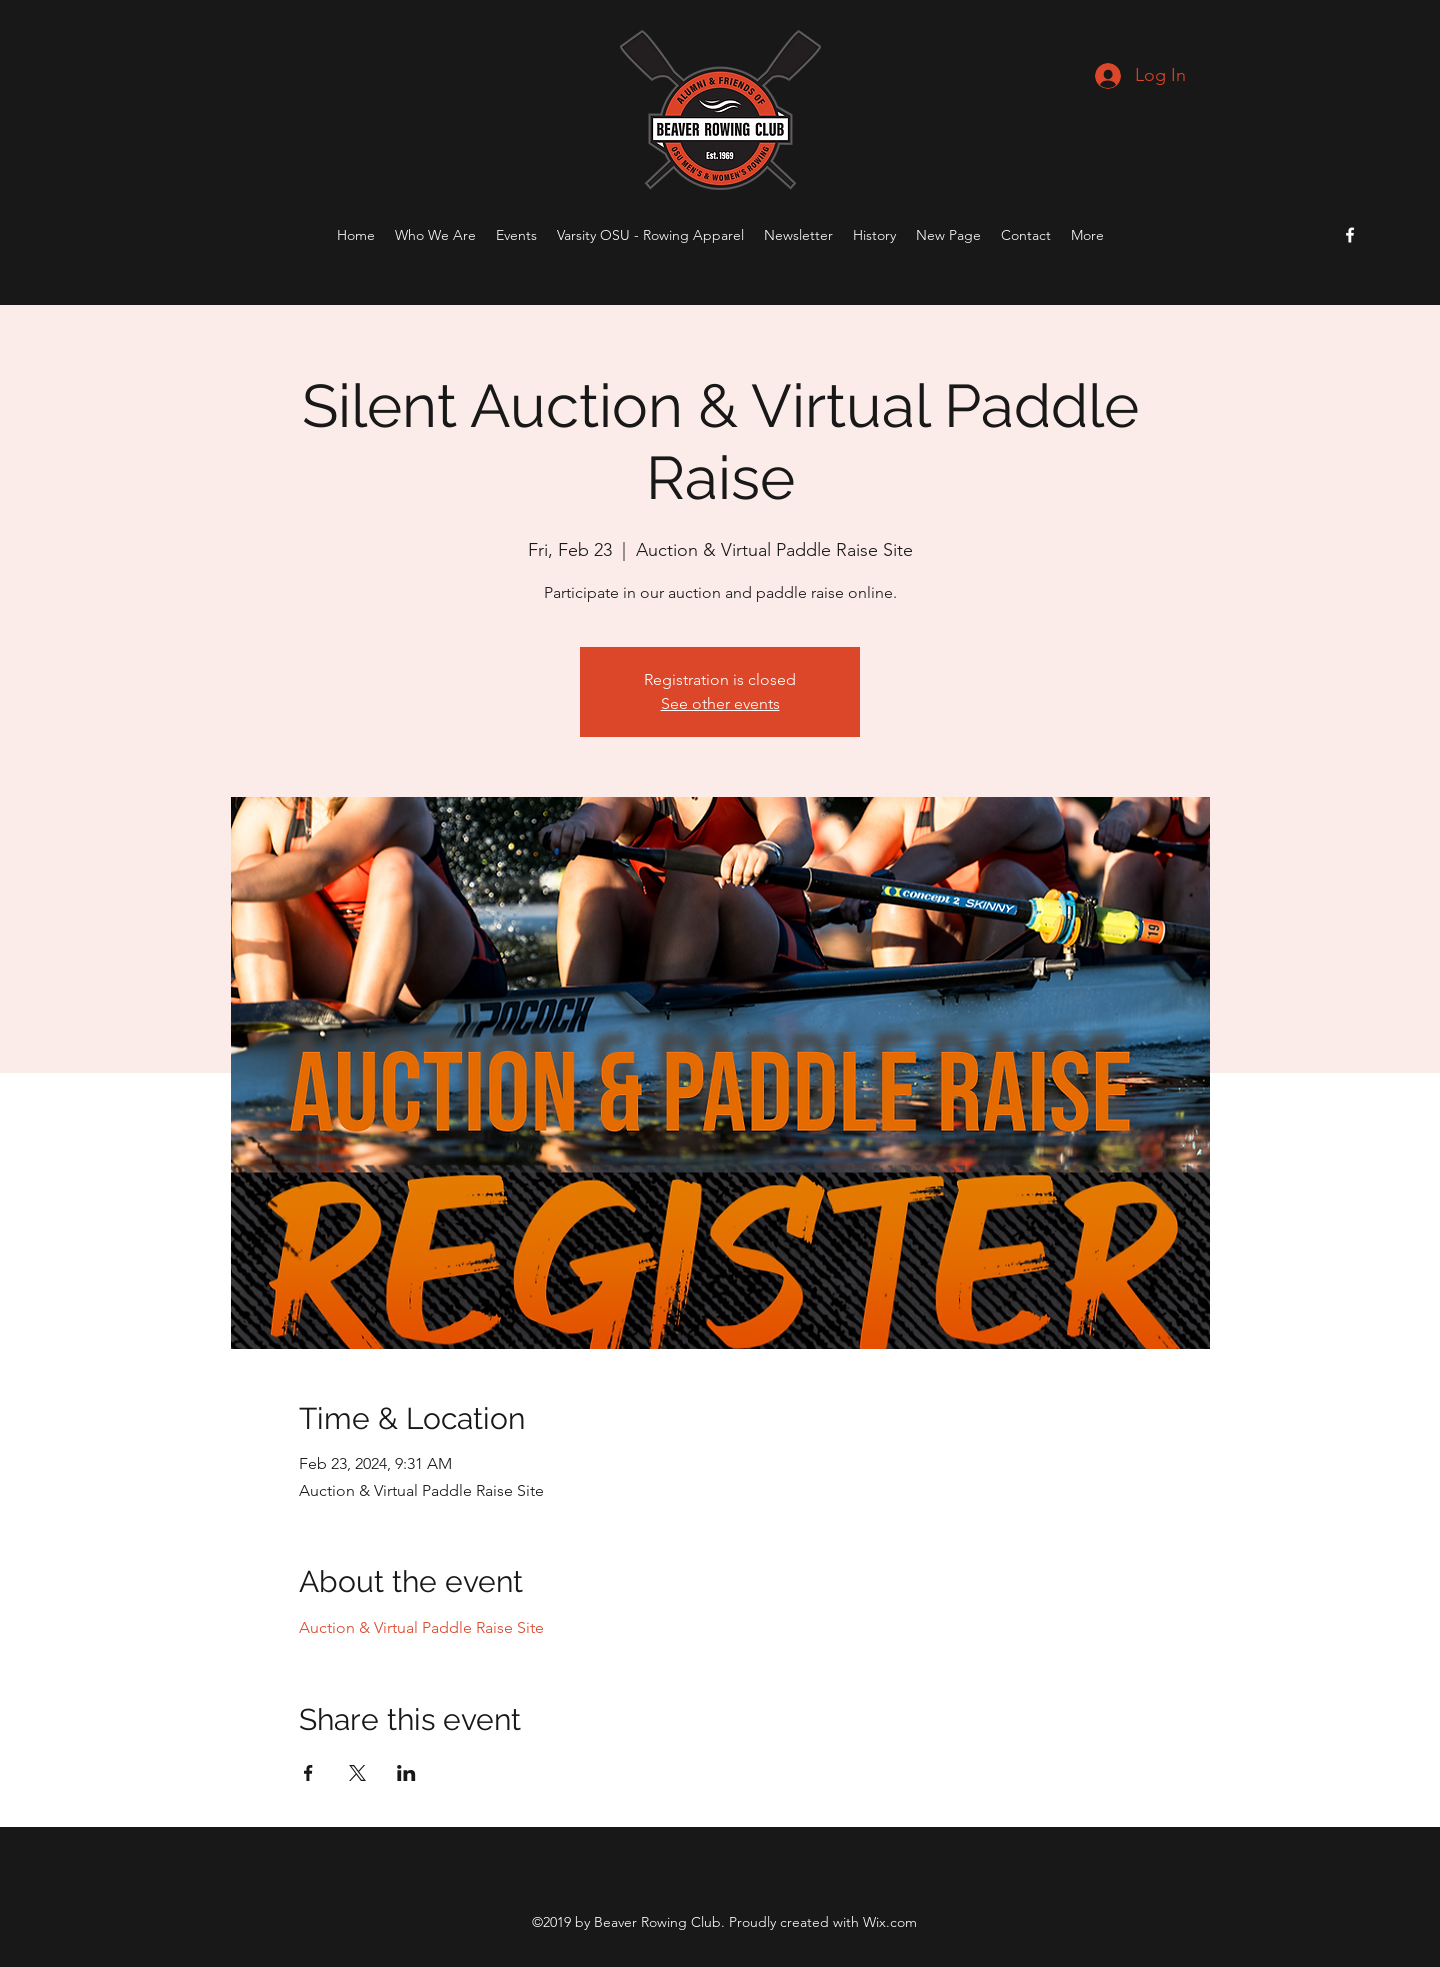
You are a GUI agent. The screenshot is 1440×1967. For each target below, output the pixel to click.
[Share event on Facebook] (308, 1773)
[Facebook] (1350, 235)
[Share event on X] (357, 1773)
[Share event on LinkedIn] (406, 1773)
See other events (720, 703)
